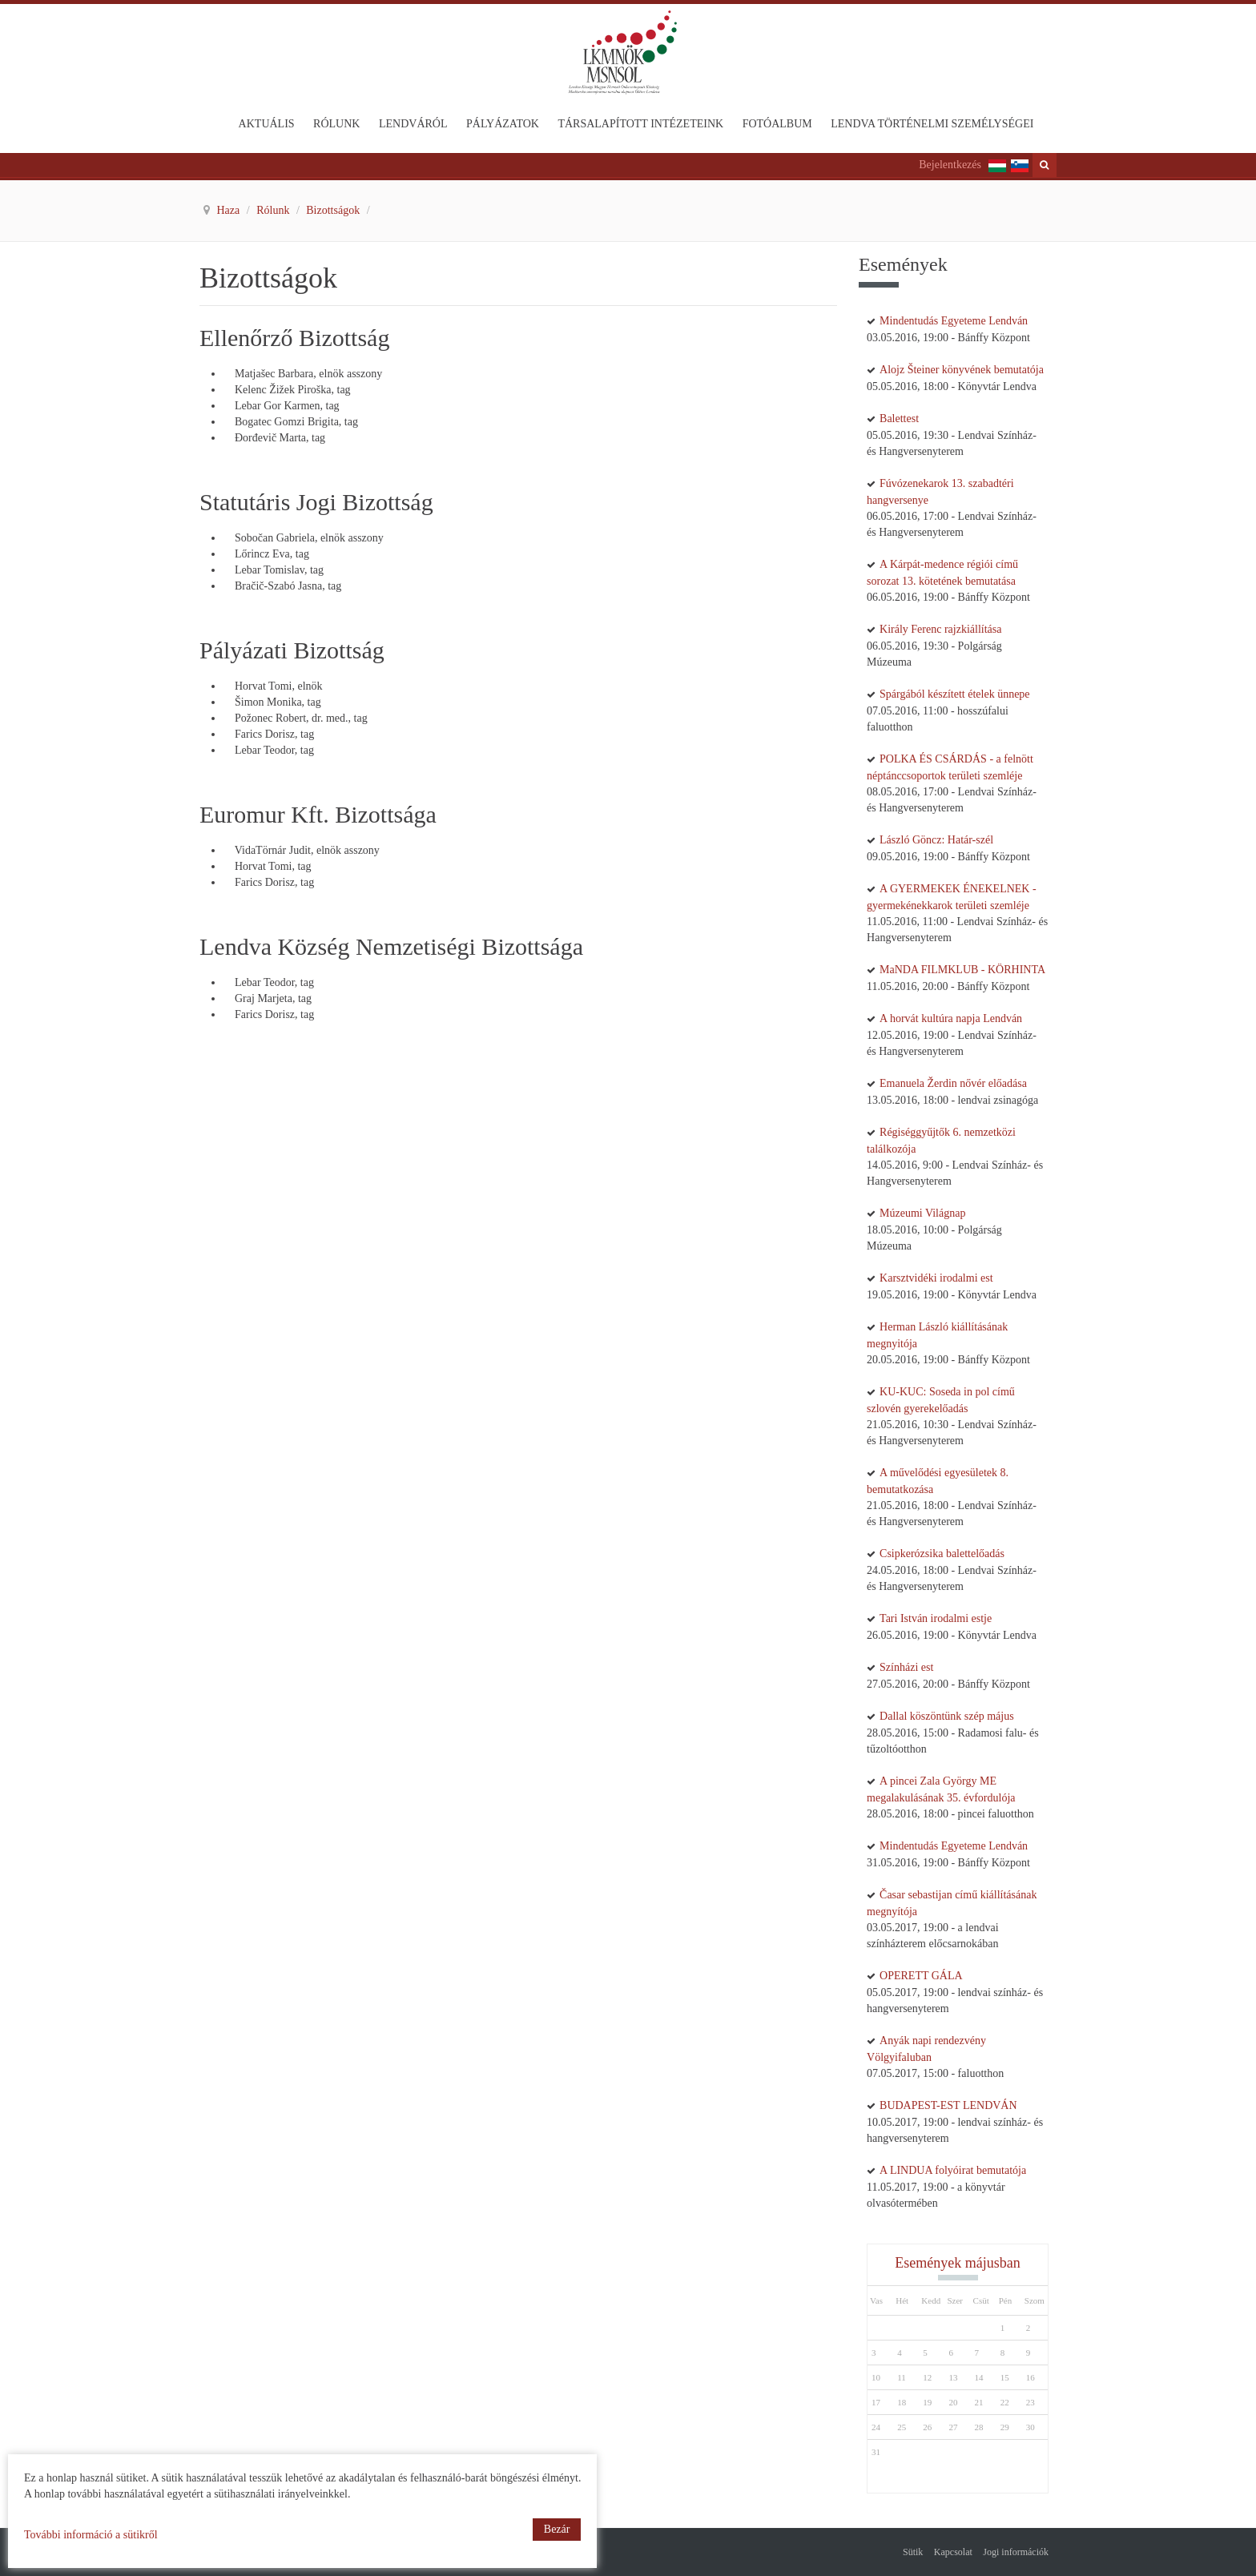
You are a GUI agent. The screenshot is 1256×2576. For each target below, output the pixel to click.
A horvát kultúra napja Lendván (951, 1018)
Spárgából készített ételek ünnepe (955, 694)
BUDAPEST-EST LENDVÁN (948, 2105)
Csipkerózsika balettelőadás (942, 1554)
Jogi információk (1016, 2552)
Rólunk (274, 210)
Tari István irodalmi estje (936, 1618)
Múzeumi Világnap (922, 1213)
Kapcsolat (953, 2552)
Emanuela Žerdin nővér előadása (953, 1083)
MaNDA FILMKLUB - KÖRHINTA (962, 970)
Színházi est (906, 1667)
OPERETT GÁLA (921, 1976)
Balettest (899, 419)
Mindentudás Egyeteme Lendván (954, 321)
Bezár (557, 2529)
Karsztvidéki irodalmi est (936, 1278)
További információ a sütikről (91, 2535)
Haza (230, 210)
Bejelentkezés (950, 165)
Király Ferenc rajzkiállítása (940, 629)
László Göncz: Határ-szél (936, 840)
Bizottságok (334, 210)
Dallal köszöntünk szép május (947, 1716)
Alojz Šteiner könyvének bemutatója (962, 370)
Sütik (913, 2552)
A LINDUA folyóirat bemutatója (953, 2170)
